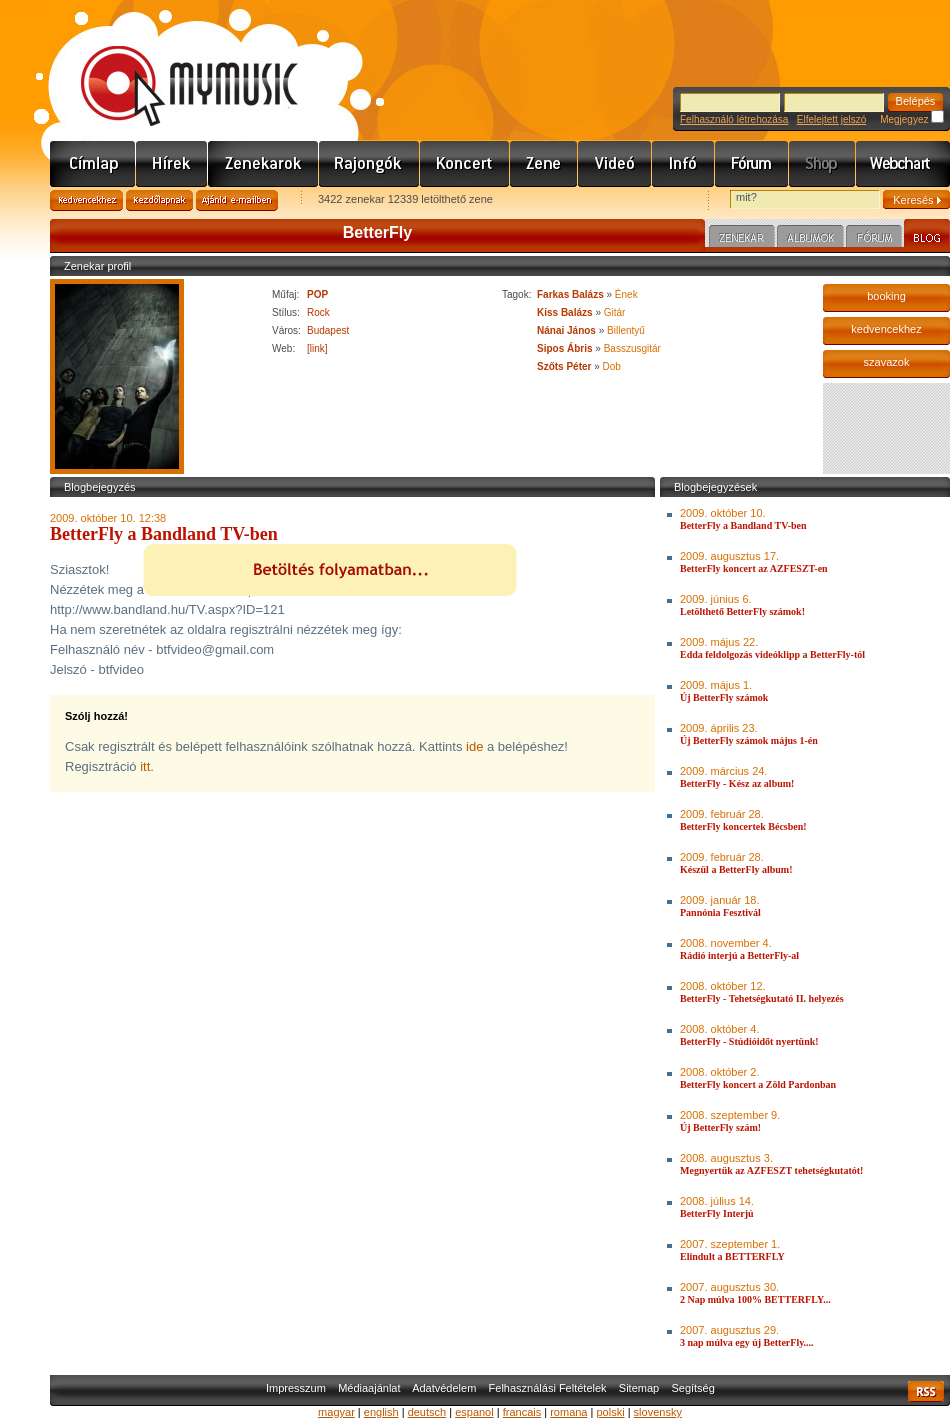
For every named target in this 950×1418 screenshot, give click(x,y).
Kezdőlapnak (159, 200)
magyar (336, 1412)
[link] (317, 348)
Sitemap (639, 1388)
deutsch (427, 1412)
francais (522, 1412)
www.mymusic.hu (172, 65)
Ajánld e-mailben (237, 200)
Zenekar (742, 239)
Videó (615, 164)
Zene (544, 164)
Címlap (93, 164)
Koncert (465, 164)
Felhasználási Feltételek (548, 1388)
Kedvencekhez (86, 200)
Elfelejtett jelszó (831, 119)
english (381, 1412)
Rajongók (369, 164)
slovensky (658, 1412)
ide (474, 746)
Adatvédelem (444, 1388)
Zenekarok (263, 164)
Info (683, 164)
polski (610, 1412)
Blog (927, 236)
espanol (474, 1412)
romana (568, 1412)
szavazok (887, 362)
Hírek (172, 164)
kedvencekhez (886, 329)
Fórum (752, 164)
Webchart (903, 164)
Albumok (810, 239)
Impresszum (296, 1388)
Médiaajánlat (369, 1388)
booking (886, 296)
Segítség (692, 1388)
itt (145, 766)
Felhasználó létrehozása (734, 119)
